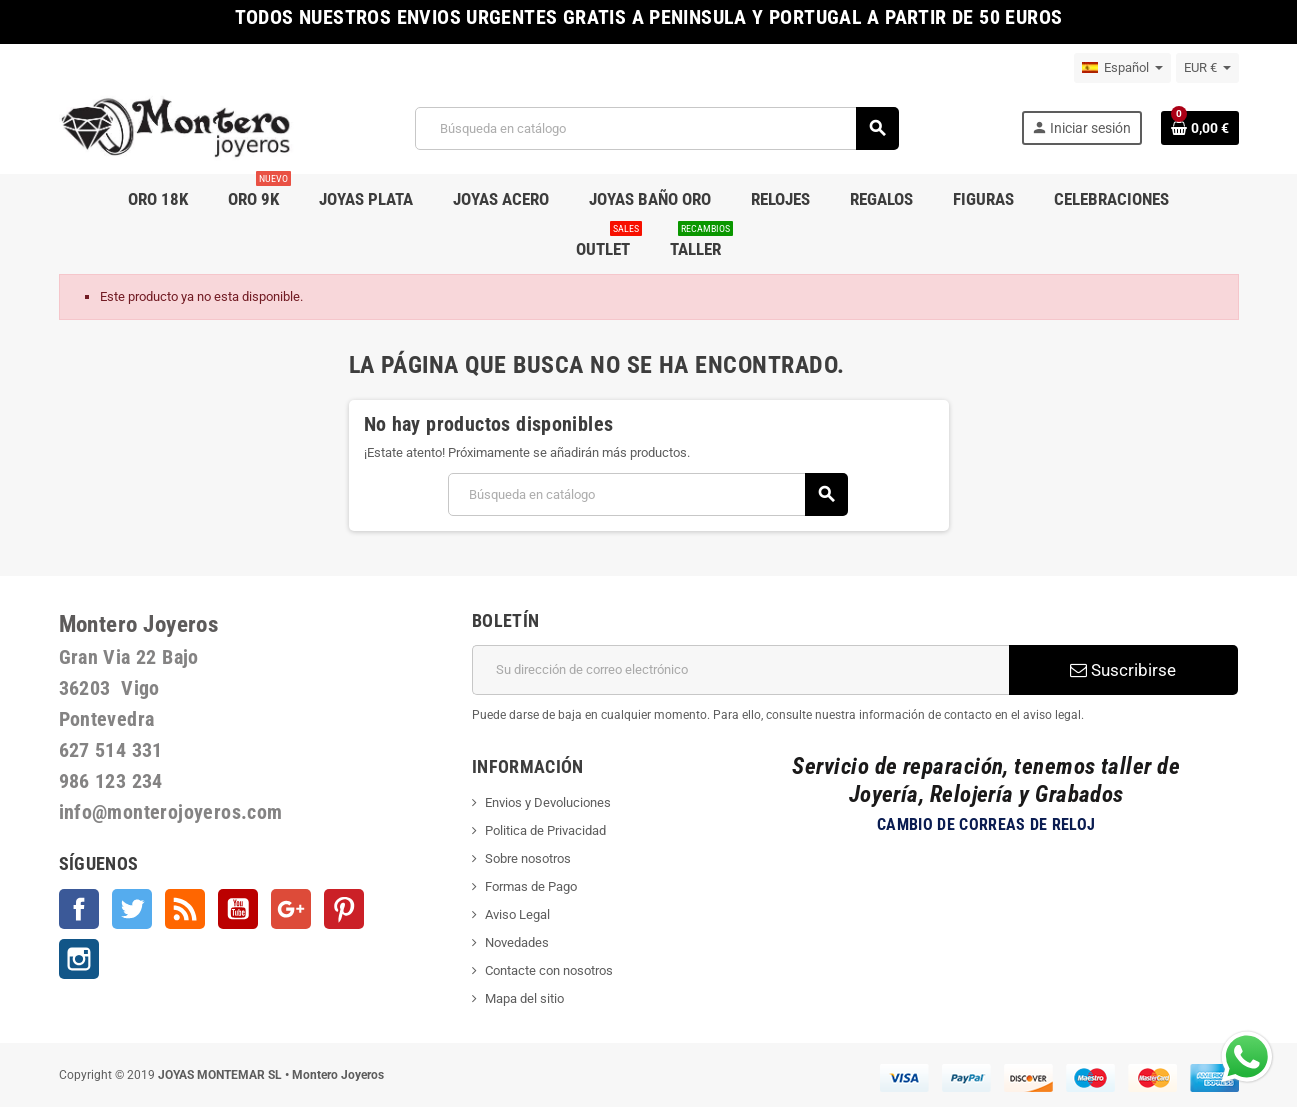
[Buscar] (656, 128)
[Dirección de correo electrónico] (740, 670)
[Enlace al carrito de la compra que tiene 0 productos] (1200, 128)
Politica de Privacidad (545, 830)
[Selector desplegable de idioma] (1122, 68)
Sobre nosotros (528, 858)
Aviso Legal (517, 914)
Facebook (79, 909)
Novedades (517, 942)
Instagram (79, 959)
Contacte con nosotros (549, 970)
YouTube (238, 909)
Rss (185, 909)
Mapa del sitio (524, 998)
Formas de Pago (531, 886)
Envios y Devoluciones (548, 802)
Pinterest (344, 909)
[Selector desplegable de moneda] (1207, 68)
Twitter (132, 909)
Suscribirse (1123, 670)
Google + (291, 909)
